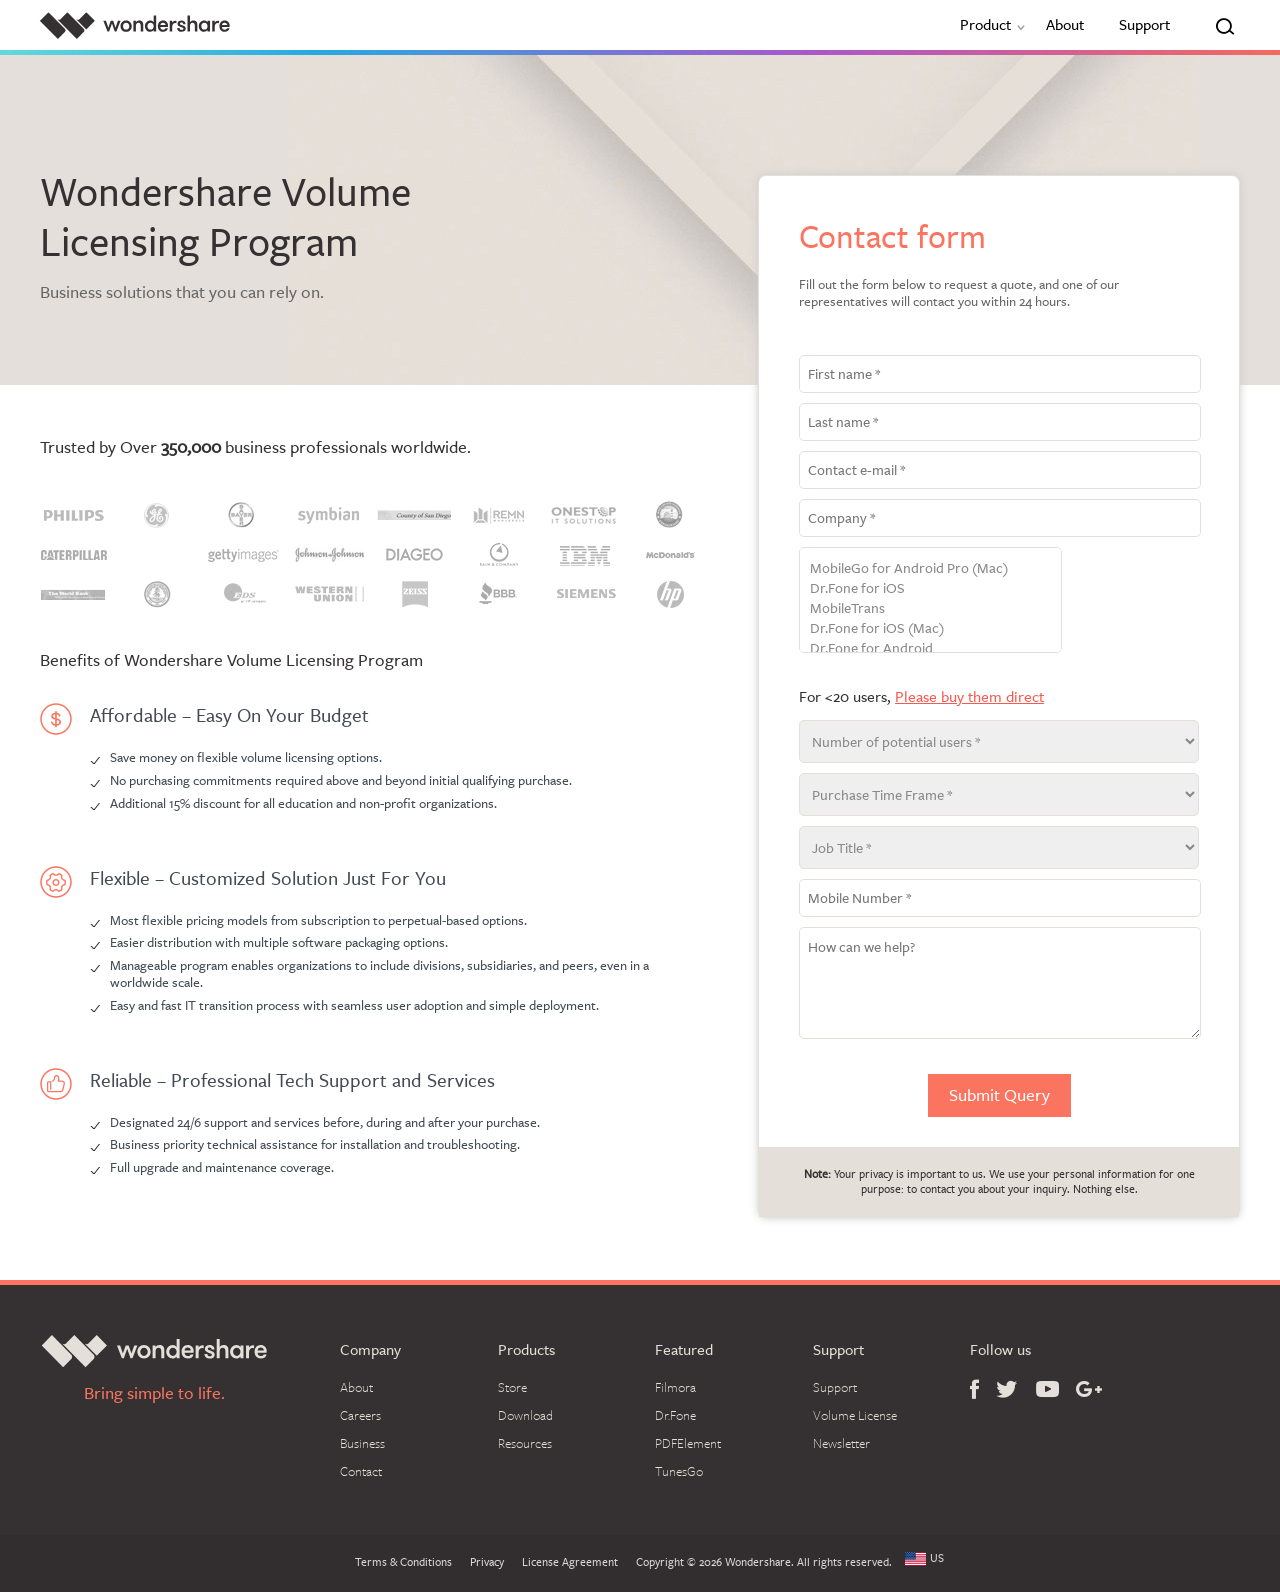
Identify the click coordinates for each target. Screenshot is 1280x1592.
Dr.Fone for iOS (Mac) (930, 628)
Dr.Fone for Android (930, 648)
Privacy (487, 1562)
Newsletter (841, 1443)
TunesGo (679, 1471)
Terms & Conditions (403, 1562)
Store (512, 1387)
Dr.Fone (675, 1415)
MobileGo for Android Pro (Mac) (930, 568)
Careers (360, 1415)
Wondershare (135, 25)
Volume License (855, 1415)
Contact (361, 1471)
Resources (525, 1443)
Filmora (675, 1387)
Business (362, 1443)
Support (1144, 24)
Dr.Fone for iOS (930, 588)
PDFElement (688, 1443)
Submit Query (999, 1095)
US (937, 1559)
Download (525, 1415)
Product (995, 24)
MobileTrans (930, 608)
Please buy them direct (969, 696)
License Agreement (570, 1562)
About (1065, 24)
